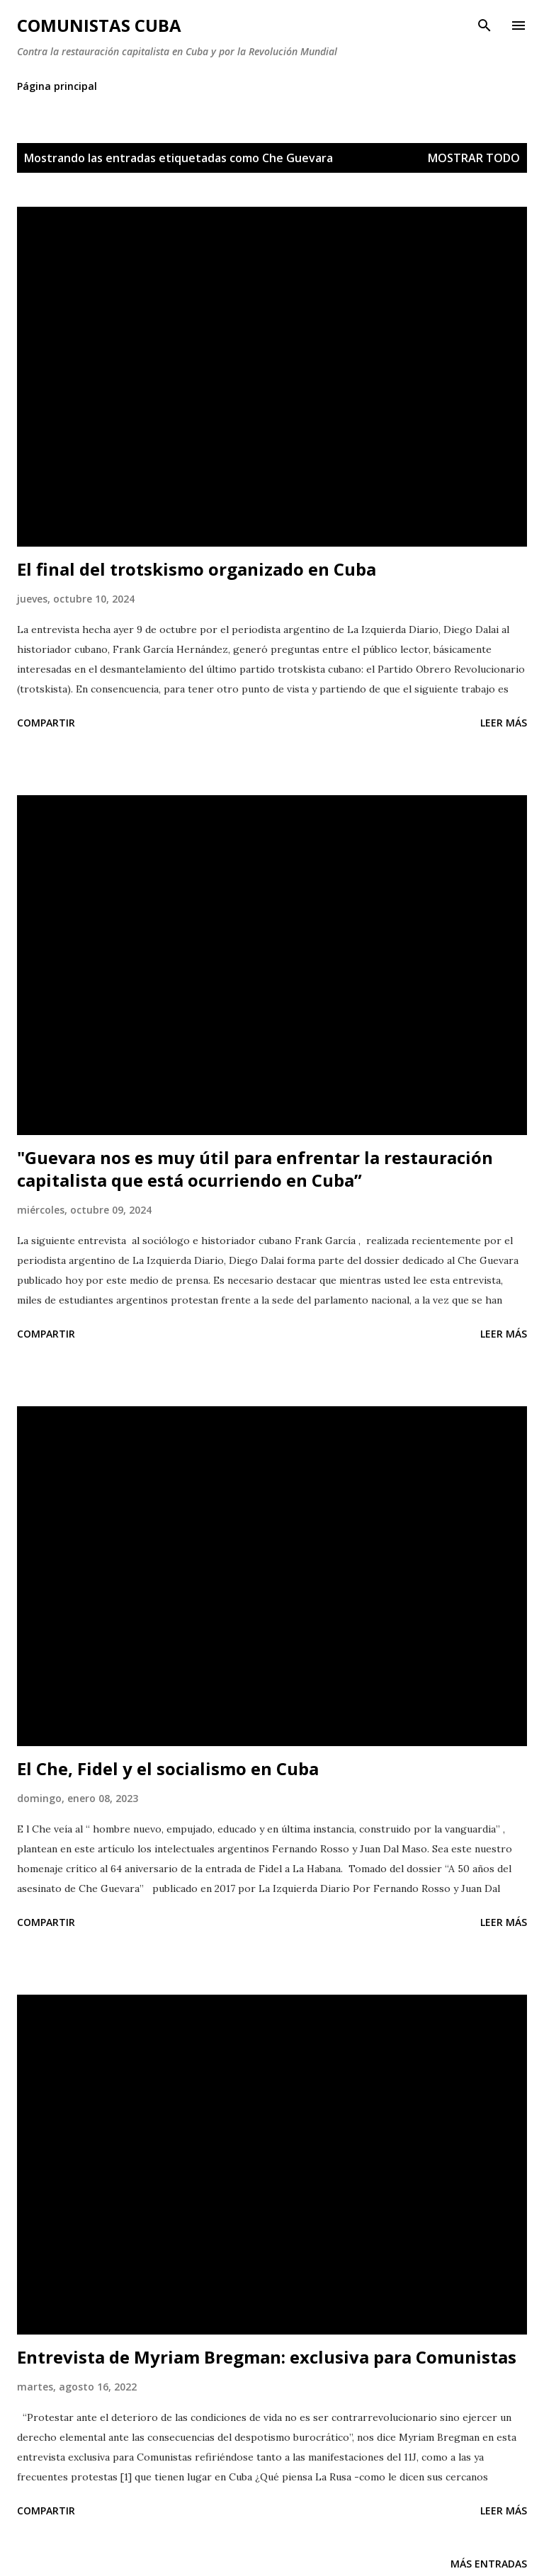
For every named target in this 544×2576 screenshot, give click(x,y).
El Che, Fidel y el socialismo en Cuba (168, 1768)
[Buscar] (484, 25)
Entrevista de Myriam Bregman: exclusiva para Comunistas (266, 2357)
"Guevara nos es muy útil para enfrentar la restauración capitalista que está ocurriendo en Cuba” (255, 1169)
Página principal (57, 86)
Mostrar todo (474, 158)
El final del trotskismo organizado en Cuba (196, 569)
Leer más (503, 722)
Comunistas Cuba (99, 25)
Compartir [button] (46, 722)
